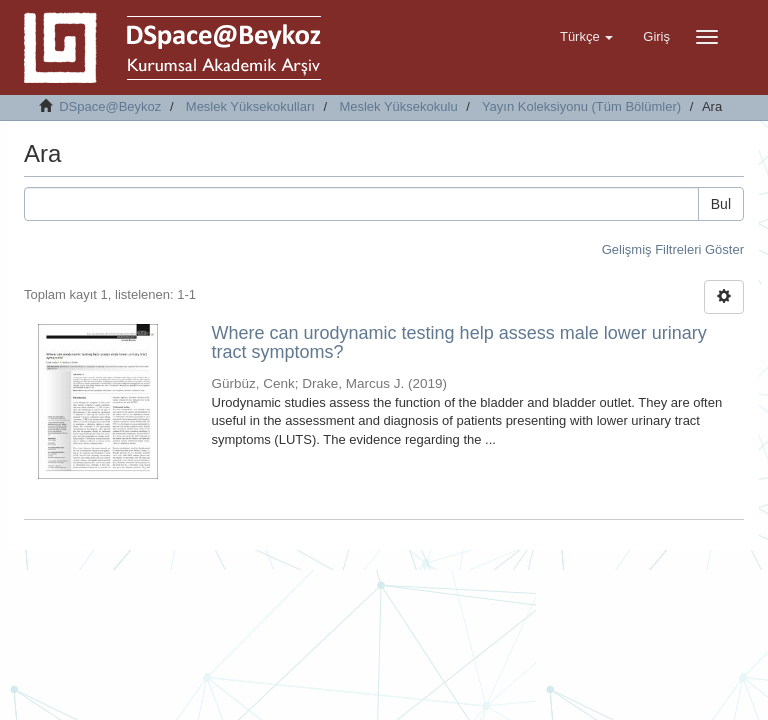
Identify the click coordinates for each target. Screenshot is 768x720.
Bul (721, 204)
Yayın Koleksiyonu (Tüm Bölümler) (581, 106)
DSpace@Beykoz (110, 106)
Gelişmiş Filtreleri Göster (673, 249)
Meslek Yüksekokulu (398, 106)
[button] (586, 37)
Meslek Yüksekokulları (250, 106)
